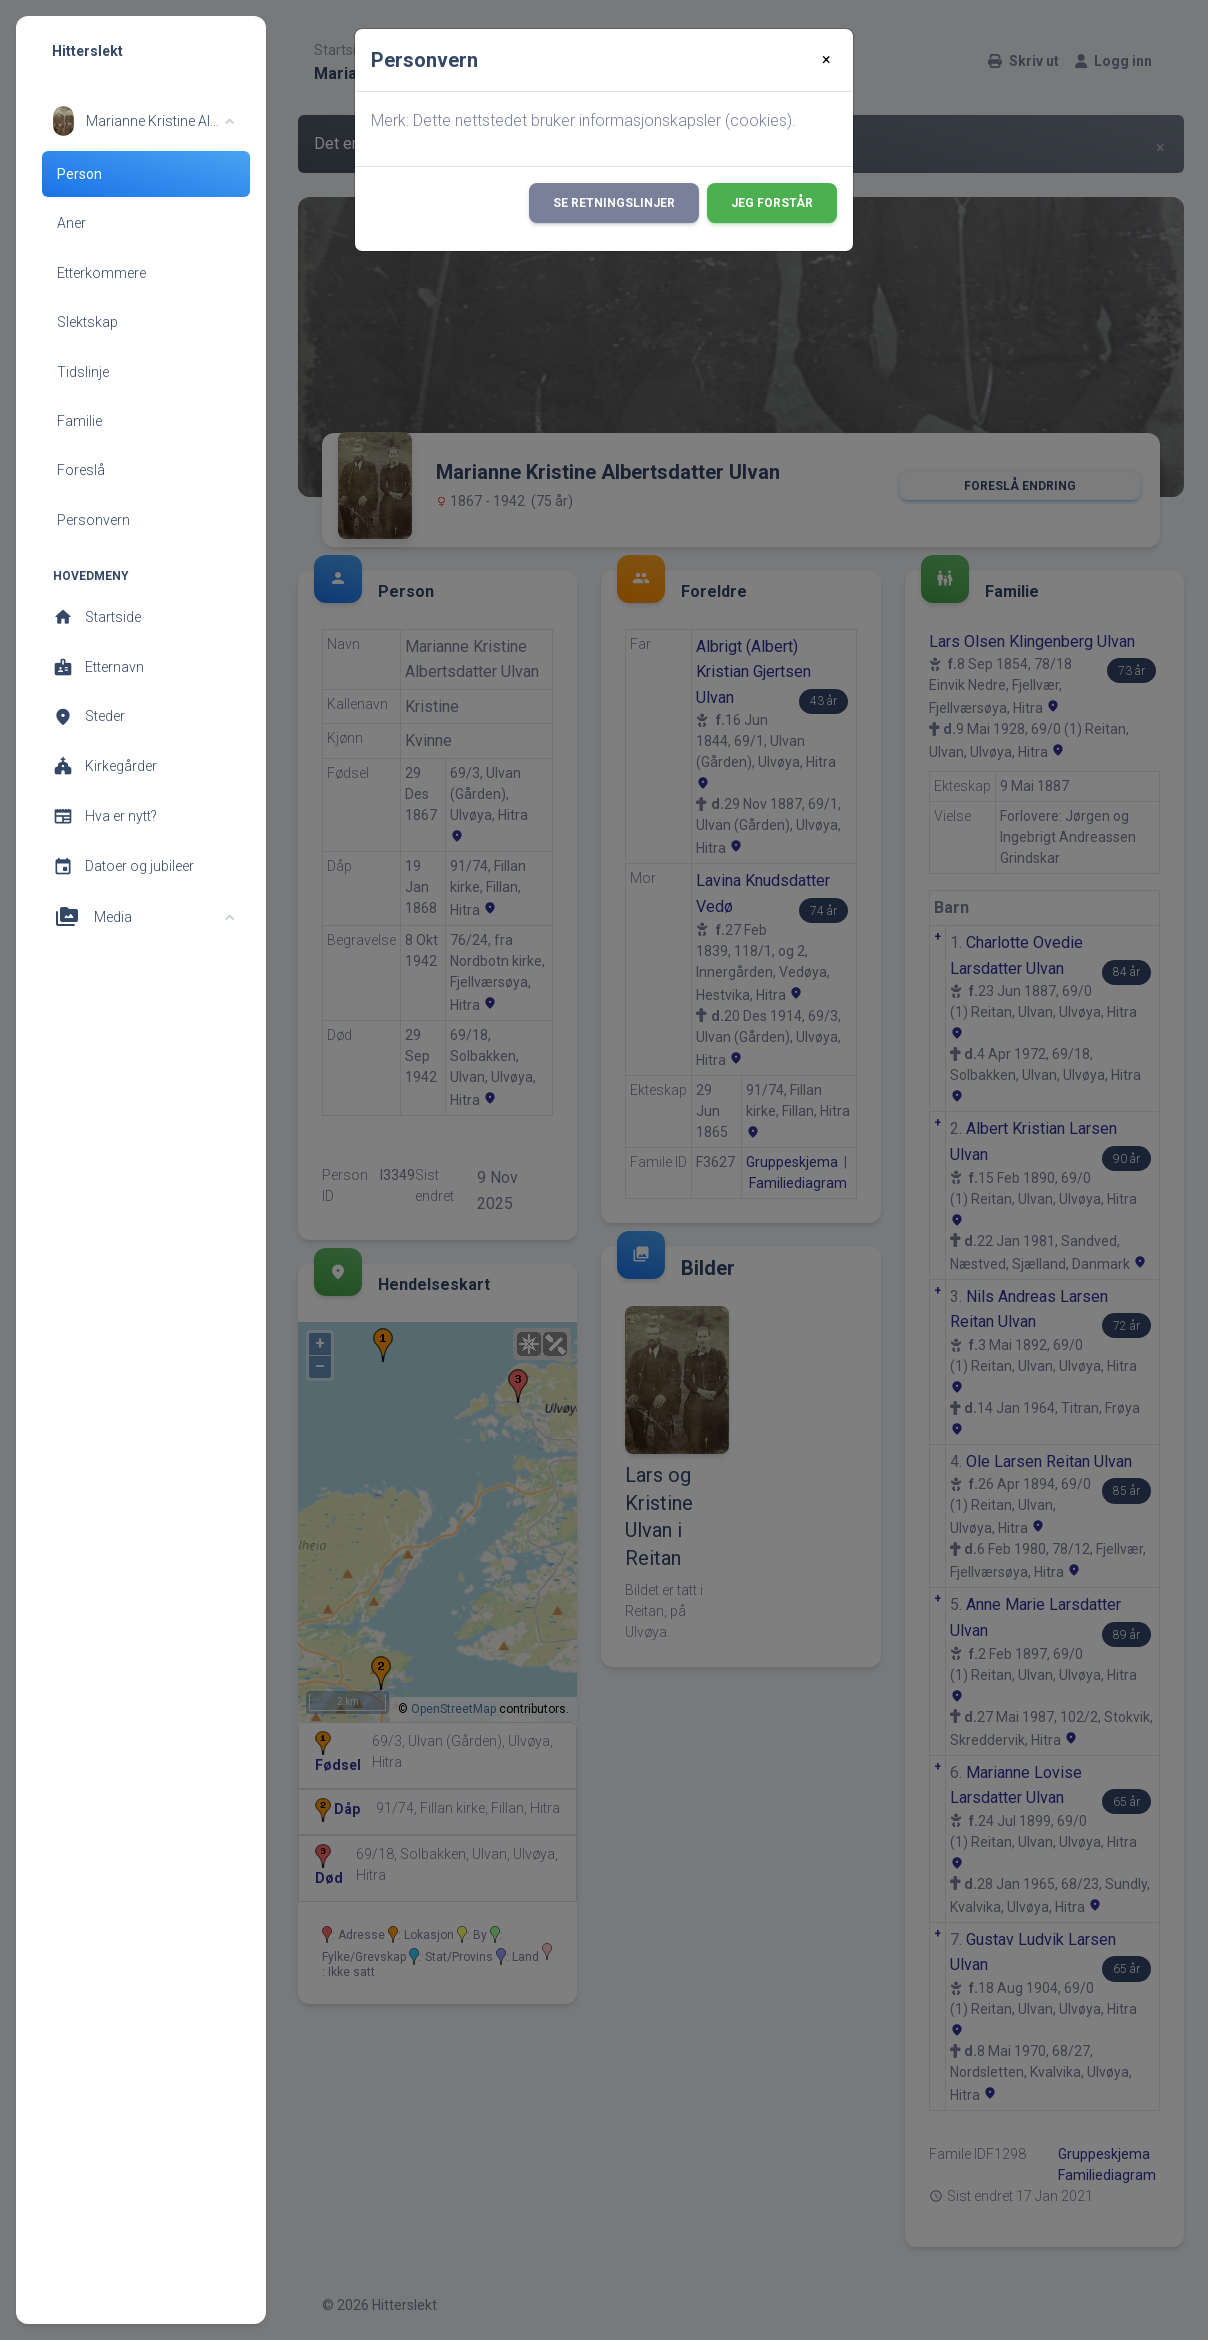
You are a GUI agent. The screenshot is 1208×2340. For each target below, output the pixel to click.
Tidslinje (83, 372)
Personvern (93, 520)
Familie (79, 421)
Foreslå (81, 470)
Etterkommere (101, 273)
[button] (143, 121)
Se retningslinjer (614, 203)
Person (79, 174)
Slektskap (87, 322)
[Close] (826, 60)
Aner (71, 223)
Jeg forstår (772, 203)
